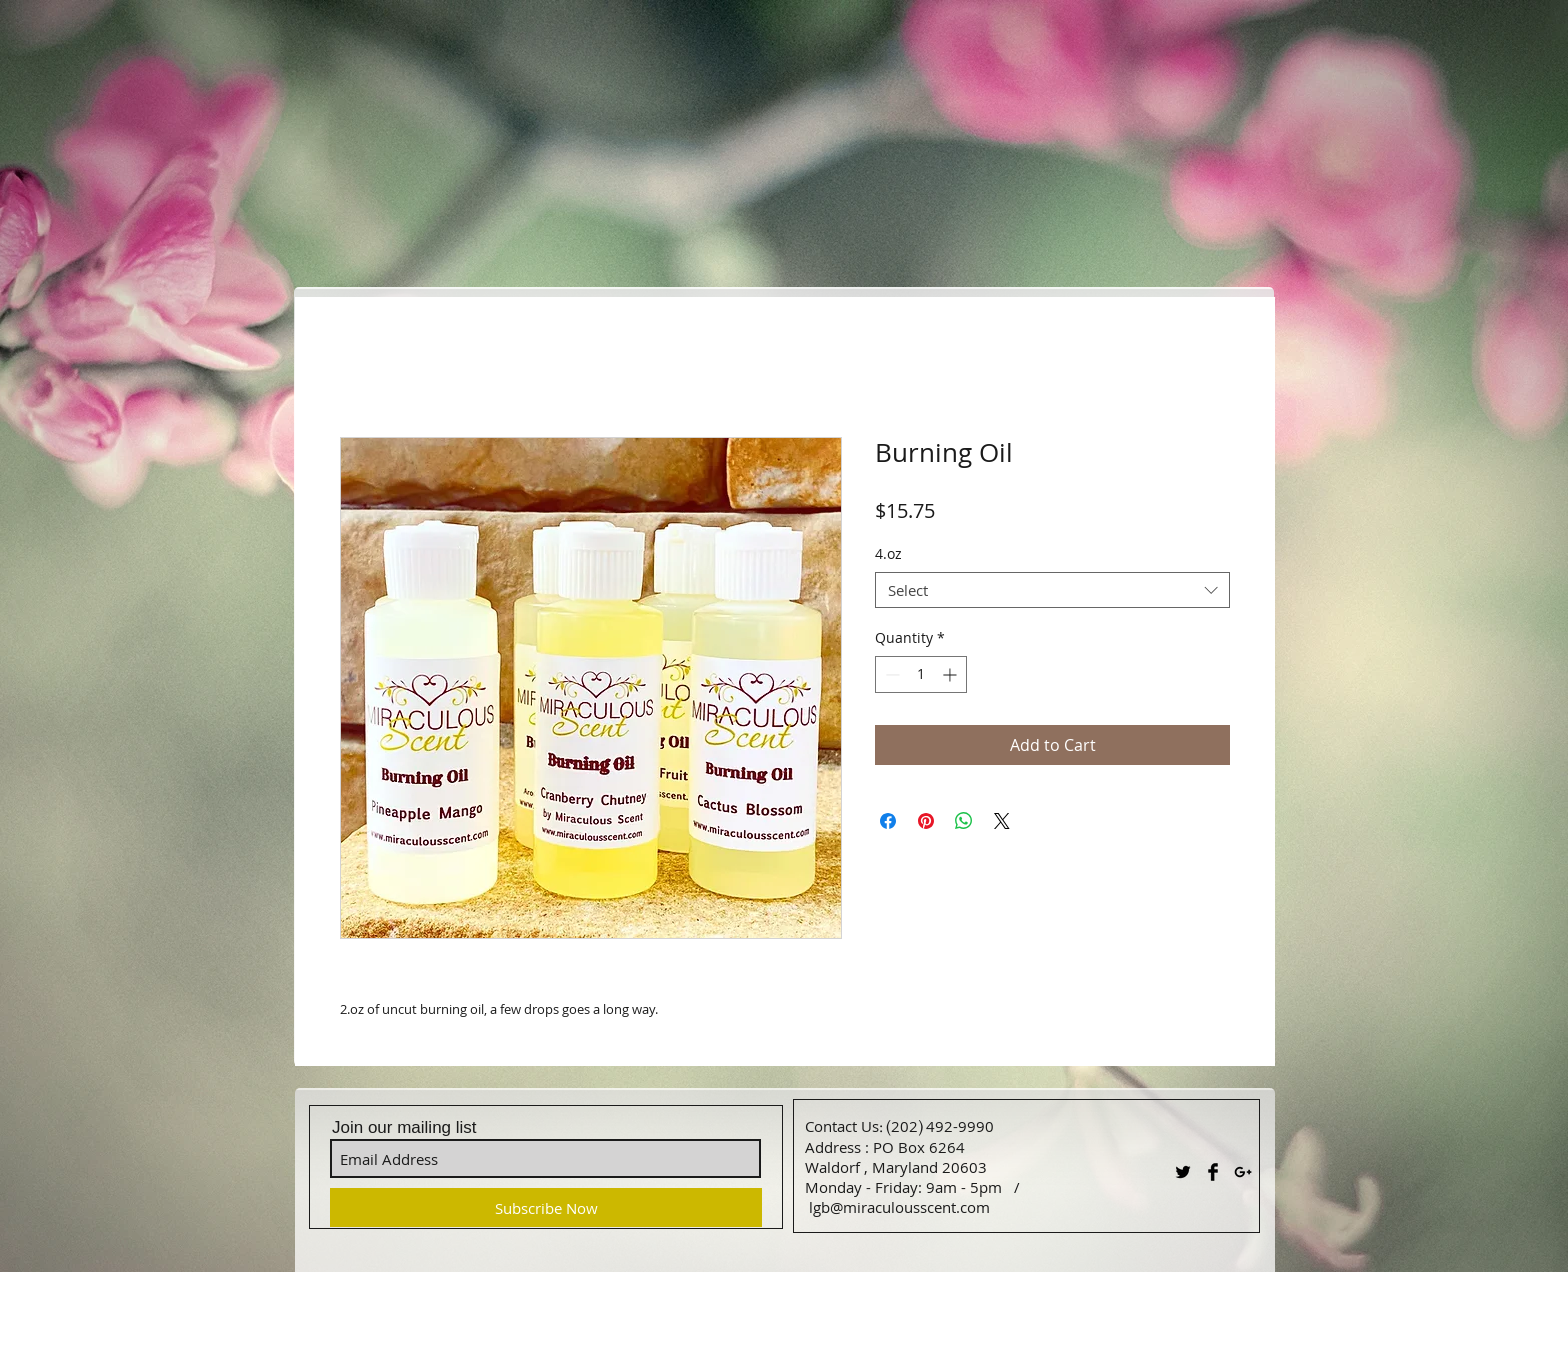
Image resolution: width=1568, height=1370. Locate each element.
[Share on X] (1002, 821)
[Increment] (951, 674)
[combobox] (1052, 590)
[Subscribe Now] (546, 1207)
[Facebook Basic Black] (1213, 1172)
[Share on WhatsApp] (964, 821)
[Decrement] (890, 674)
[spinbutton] (921, 674)
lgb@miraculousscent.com (899, 1207)
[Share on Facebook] (888, 821)
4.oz (888, 553)
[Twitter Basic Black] (1183, 1172)
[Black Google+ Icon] (1243, 1172)
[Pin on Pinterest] (926, 821)
